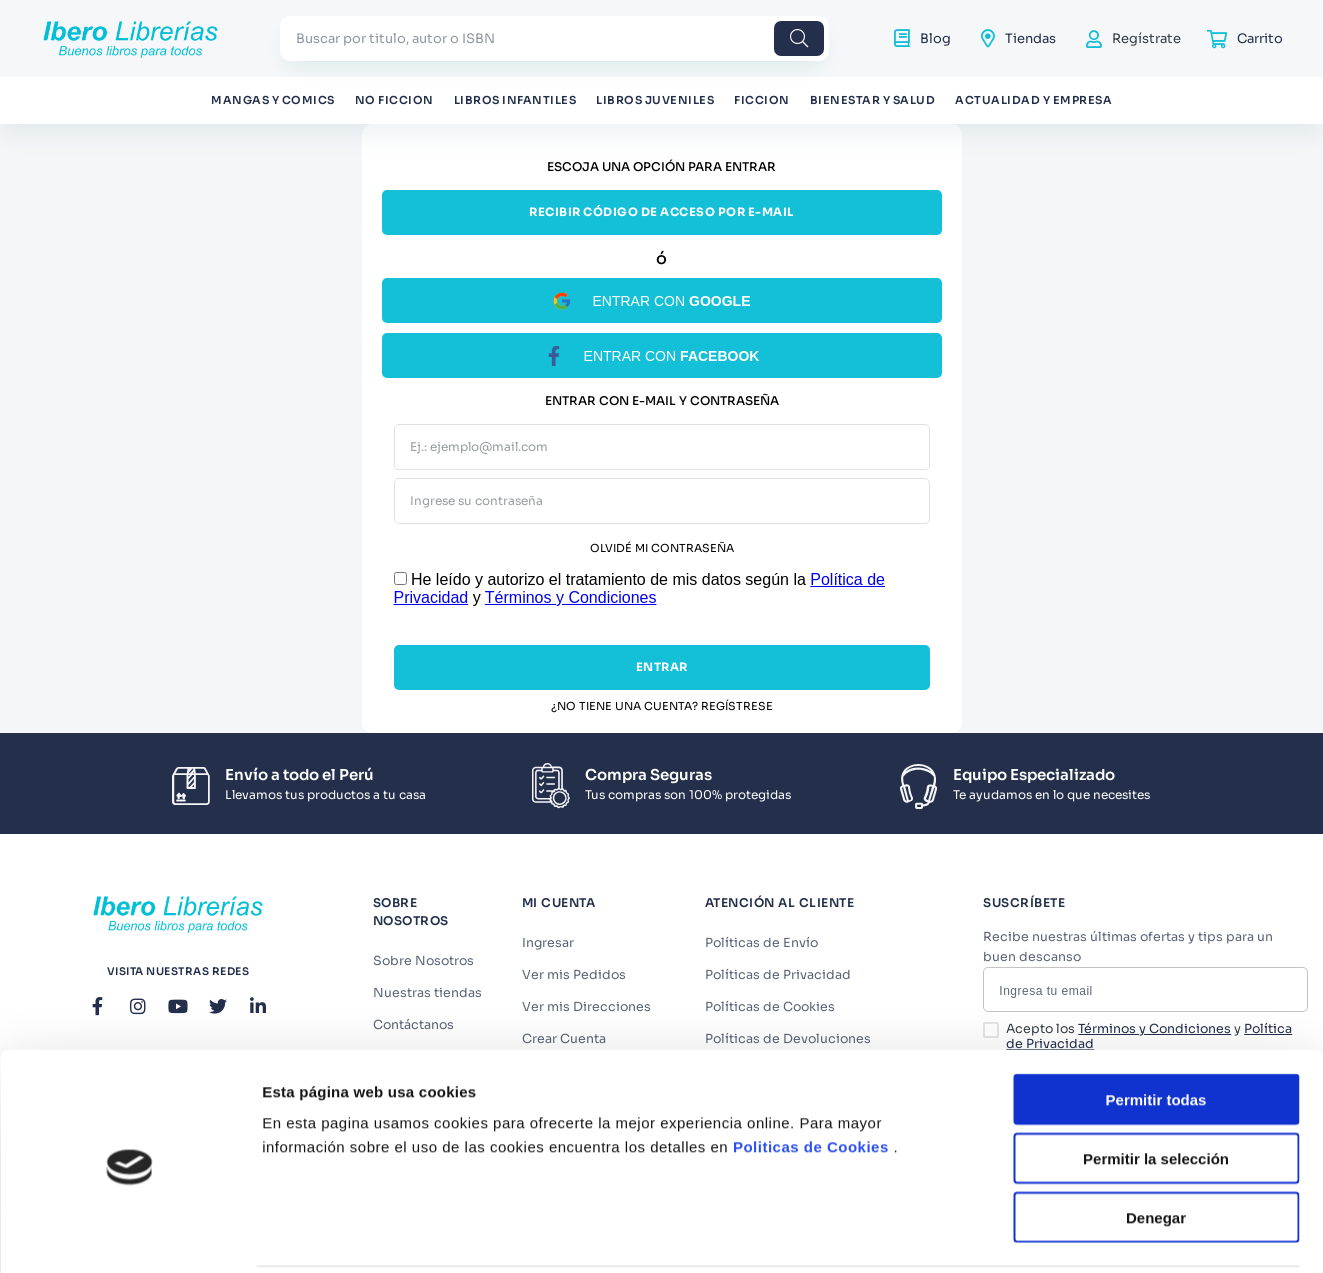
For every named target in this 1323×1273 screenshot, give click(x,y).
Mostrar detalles (1082, 1233)
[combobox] (554, 38)
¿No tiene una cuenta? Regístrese (662, 706)
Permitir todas (1156, 1027)
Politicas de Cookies (811, 1074)
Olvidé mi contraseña (662, 548)
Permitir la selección (1156, 1086)
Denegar (1156, 1145)
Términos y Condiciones (571, 597)
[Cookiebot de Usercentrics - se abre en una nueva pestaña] (129, 1234)
